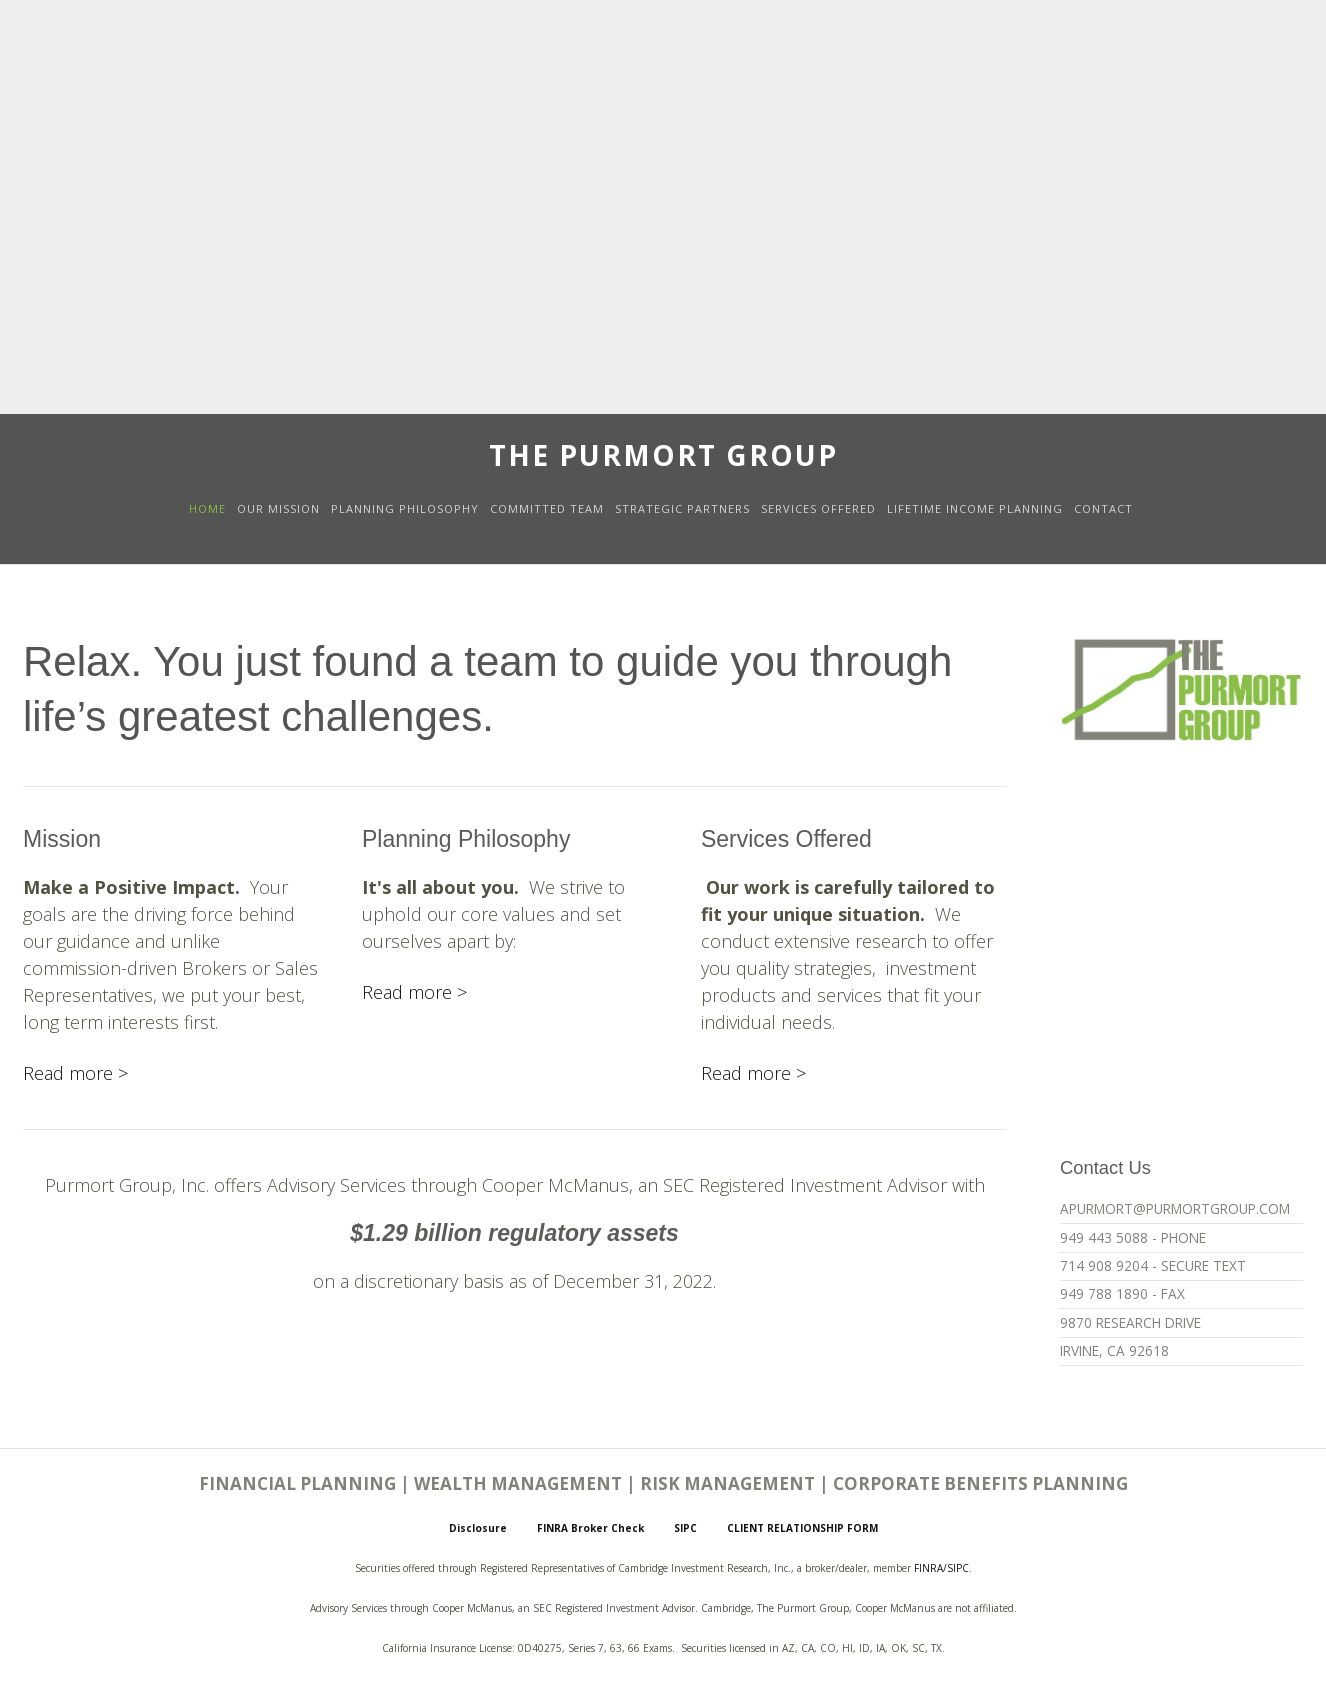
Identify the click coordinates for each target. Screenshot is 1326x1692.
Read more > (75, 1073)
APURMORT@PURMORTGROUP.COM (1175, 1208)
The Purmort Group (663, 455)
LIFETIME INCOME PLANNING (975, 508)
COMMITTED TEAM (547, 508)
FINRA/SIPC (941, 1568)
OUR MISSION (278, 508)
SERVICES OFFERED (818, 508)
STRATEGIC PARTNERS (682, 508)
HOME (207, 508)
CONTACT (1103, 508)
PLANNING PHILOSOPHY (405, 508)
